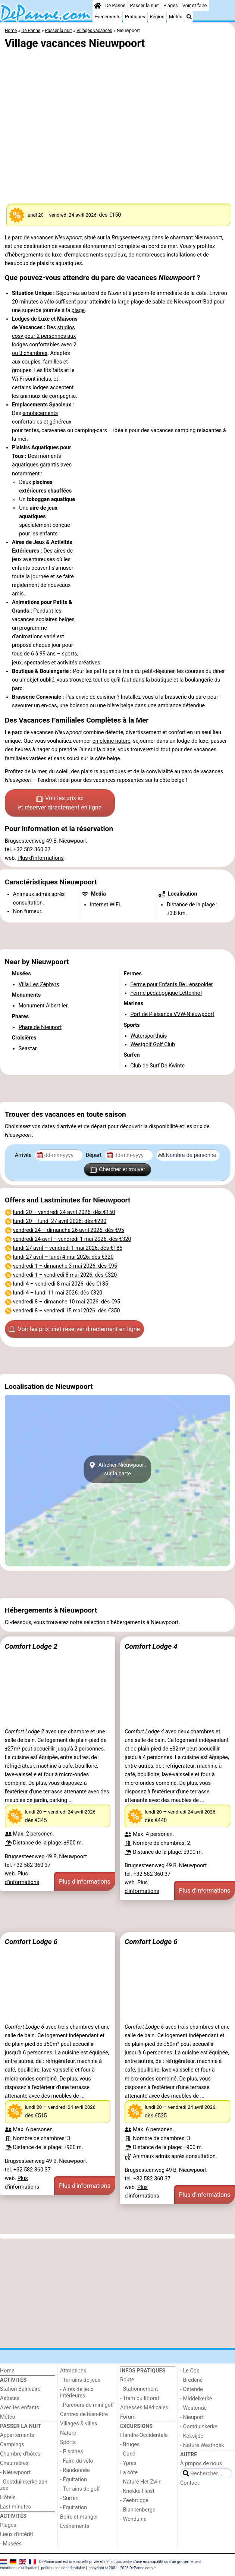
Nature (68, 2433)
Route (127, 2380)
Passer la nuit (144, 5)
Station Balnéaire (20, 2389)
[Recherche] (189, 16)
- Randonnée (75, 2470)
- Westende (193, 2408)
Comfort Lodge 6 (31, 1941)
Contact (189, 2483)
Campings (12, 2444)
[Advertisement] (117, 936)
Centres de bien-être (84, 2414)
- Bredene (191, 2380)
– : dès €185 (67, 1248)
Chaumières (14, 2463)
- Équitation (73, 2479)
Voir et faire (194, 5)
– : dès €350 (66, 1311)
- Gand (127, 2454)
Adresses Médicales (144, 2407)
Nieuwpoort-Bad (193, 302)
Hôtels (8, 2497)
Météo (175, 16)
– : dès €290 (59, 1221)
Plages (170, 5)
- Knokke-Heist (137, 2491)
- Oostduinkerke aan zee (23, 2485)
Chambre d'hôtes (20, 2454)
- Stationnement (139, 2389)
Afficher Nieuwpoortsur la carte (117, 1469)
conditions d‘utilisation (18, 2568)
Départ (94, 1155)
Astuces (9, 2398)
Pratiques (135, 16)
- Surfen (69, 2498)
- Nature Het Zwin (141, 2482)
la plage (106, 749)
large (124, 302)
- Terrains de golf (80, 2489)
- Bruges (130, 2444)
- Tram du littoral (139, 2398)
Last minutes (15, 2507)
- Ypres (128, 2463)
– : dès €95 (68, 1230)
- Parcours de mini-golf (87, 2405)
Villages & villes (78, 2424)
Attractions (73, 2371)
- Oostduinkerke (198, 2427)
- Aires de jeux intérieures (76, 2392)
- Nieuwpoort (15, 2472)
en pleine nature (112, 741)
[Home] (98, 5)
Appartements (17, 2435)
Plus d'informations (41, 858)
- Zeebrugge (134, 2500)
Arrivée (24, 1155)
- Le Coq (190, 2371)
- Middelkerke (196, 2399)
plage (137, 302)
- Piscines (71, 2451)
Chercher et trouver (117, 1169)
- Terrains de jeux (80, 2380)
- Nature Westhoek (202, 2445)
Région (157, 16)
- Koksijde (191, 2436)
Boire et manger (79, 2517)
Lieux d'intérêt (16, 2534)
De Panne (115, 5)
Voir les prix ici (59, 803)
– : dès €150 (64, 1212)
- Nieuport (192, 2417)
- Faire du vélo (76, 2461)
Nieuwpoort (208, 238)
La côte (129, 2472)
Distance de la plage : (192, 905)
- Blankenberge (138, 2510)
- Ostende (191, 2389)
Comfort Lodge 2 (31, 1646)
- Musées (11, 2544)
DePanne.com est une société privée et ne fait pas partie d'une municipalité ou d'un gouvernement (120, 2562)
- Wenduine (133, 2519)
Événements (107, 16)
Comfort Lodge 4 (151, 1646)
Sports (68, 2442)
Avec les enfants (19, 2407)
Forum (127, 2417)
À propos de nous (201, 2463)
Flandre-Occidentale (144, 2435)
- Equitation (73, 2507)
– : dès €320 (72, 1239)
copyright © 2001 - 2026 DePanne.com (120, 2568)
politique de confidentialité (63, 2568)
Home (7, 2371)
